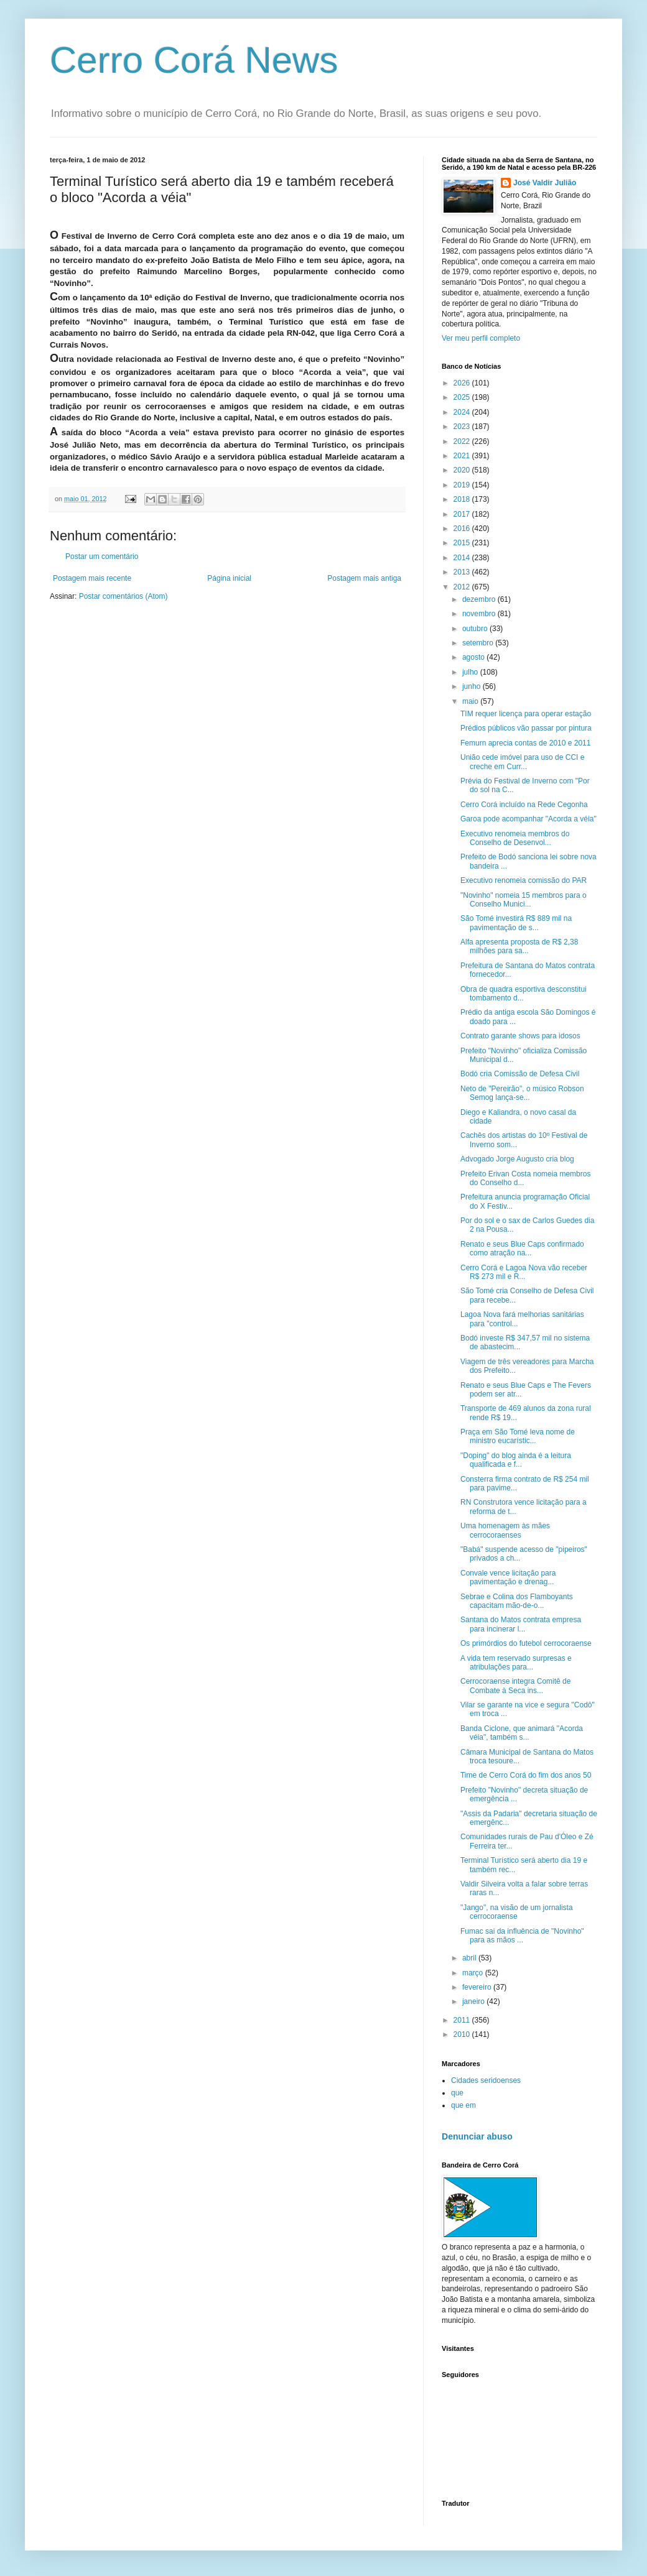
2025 (463, 397)
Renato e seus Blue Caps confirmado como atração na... (522, 1248)
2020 (463, 470)
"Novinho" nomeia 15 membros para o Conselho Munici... (523, 899)
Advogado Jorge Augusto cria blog (517, 1159)
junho (472, 686)
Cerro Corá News (194, 60)
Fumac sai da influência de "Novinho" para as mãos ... (522, 1935)
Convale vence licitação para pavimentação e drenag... (508, 1577)
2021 (463, 455)
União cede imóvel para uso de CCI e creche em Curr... (522, 761)
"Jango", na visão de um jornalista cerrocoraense (516, 1912)
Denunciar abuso (477, 2136)
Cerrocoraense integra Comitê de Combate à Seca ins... (515, 1685)
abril (470, 1958)
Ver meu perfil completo (481, 338)
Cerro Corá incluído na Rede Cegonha (524, 804)
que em (463, 2105)
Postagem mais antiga (364, 578)
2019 (463, 485)
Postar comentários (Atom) (123, 596)
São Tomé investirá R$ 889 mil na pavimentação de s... (516, 922)
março (473, 1973)
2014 (463, 557)
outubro (476, 628)
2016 (463, 528)
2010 (463, 2034)
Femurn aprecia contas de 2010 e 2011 (525, 743)
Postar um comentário (101, 556)
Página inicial (229, 578)
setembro (478, 643)
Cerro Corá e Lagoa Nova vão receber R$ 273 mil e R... (523, 1272)
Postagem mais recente (92, 578)
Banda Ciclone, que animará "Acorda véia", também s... (521, 1733)
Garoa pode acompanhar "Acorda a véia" (528, 819)
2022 (463, 441)
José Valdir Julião (544, 182)
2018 (463, 499)
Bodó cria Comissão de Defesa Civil (519, 1073)
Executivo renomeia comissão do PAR (523, 880)
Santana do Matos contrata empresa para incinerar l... (520, 1624)
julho (471, 672)
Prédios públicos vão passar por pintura (526, 728)
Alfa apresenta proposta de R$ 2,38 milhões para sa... (519, 946)
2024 (463, 412)
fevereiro (477, 1987)
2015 (463, 542)
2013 (463, 572)
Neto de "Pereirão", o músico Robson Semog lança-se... (522, 1093)
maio (471, 701)
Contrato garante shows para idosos (520, 1036)
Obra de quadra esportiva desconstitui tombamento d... (523, 993)
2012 (463, 587)
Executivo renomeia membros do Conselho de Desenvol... (514, 838)
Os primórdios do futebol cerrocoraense (526, 1643)
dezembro (480, 599)
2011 (463, 2020)
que (457, 2093)
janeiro (474, 2001)
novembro (480, 613)
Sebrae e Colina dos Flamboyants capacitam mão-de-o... (516, 1601)
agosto (474, 657)
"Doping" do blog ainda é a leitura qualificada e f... (515, 1460)
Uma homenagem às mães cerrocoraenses (505, 1530)
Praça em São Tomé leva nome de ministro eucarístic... (517, 1436)
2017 (463, 514)
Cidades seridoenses (486, 2080)
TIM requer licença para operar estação (525, 713)
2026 (463, 383)
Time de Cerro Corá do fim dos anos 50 (525, 1775)
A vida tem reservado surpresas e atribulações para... (516, 1662)
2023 (463, 426)
